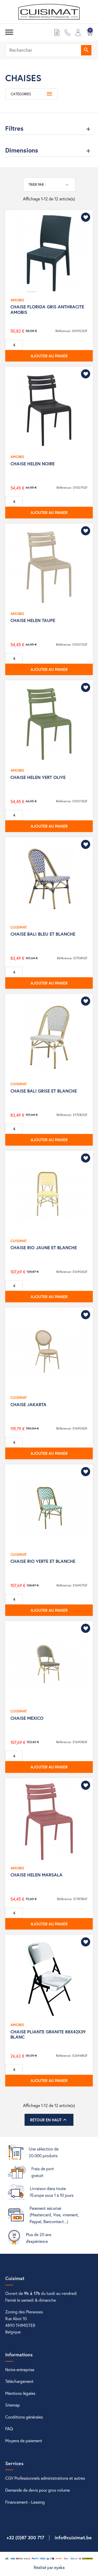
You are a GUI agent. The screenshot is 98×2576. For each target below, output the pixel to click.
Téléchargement (19, 2381)
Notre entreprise (19, 2369)
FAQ (9, 2428)
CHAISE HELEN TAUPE (32, 620)
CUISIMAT (18, 927)
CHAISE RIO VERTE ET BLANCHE (42, 1561)
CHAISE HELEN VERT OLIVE (38, 777)
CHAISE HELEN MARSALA (36, 1875)
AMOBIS (17, 299)
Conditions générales (24, 2417)
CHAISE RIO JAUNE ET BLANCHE (43, 1248)
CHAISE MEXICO (26, 1718)
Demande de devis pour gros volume (37, 2490)
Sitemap (12, 2405)
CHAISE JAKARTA (28, 1404)
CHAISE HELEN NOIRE (32, 464)
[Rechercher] (49, 50)
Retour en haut (49, 2120)
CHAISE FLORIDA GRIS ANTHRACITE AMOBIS (47, 309)
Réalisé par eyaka (49, 2567)
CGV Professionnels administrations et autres (45, 2478)
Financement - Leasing (25, 2502)
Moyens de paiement (23, 2440)
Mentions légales (20, 2393)
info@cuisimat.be (73, 2537)
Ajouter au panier (49, 355)
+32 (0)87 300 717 (25, 2537)
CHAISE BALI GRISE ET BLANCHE (43, 1091)
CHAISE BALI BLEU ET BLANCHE (42, 934)
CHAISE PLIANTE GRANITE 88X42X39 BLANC (48, 2034)
